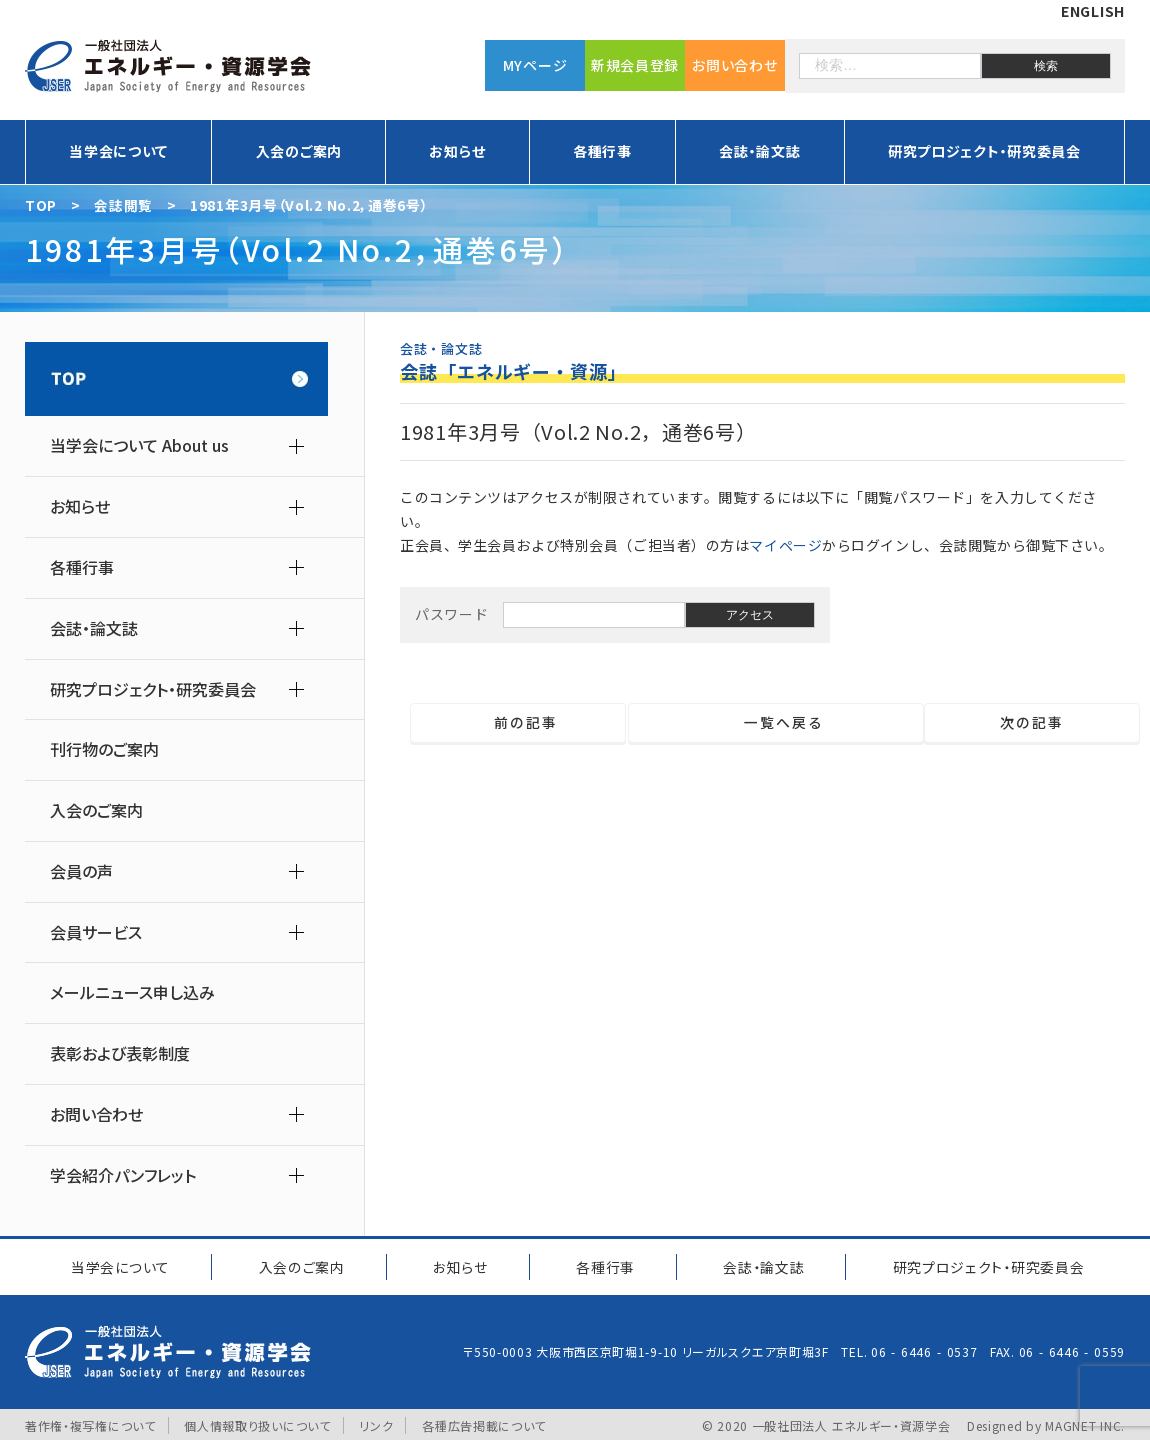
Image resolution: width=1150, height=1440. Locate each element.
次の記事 (1039, 723)
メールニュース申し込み (132, 992)
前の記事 (518, 723)
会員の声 (81, 871)
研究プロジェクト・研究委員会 (984, 151)
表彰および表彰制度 (120, 1053)
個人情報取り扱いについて (257, 1422)
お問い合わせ (734, 65)
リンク (377, 1422)
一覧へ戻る (775, 723)
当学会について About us (139, 445)
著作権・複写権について (90, 1422)
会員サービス (96, 932)
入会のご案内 (299, 151)
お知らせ (457, 151)
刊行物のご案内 (104, 749)
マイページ (785, 545)
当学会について (118, 151)
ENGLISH (1093, 11)
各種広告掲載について (484, 1422)
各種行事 (602, 151)
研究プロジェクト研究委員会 (986, 1265)
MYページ (535, 65)
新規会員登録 (635, 65)
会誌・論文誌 (759, 151)
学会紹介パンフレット (123, 1175)
